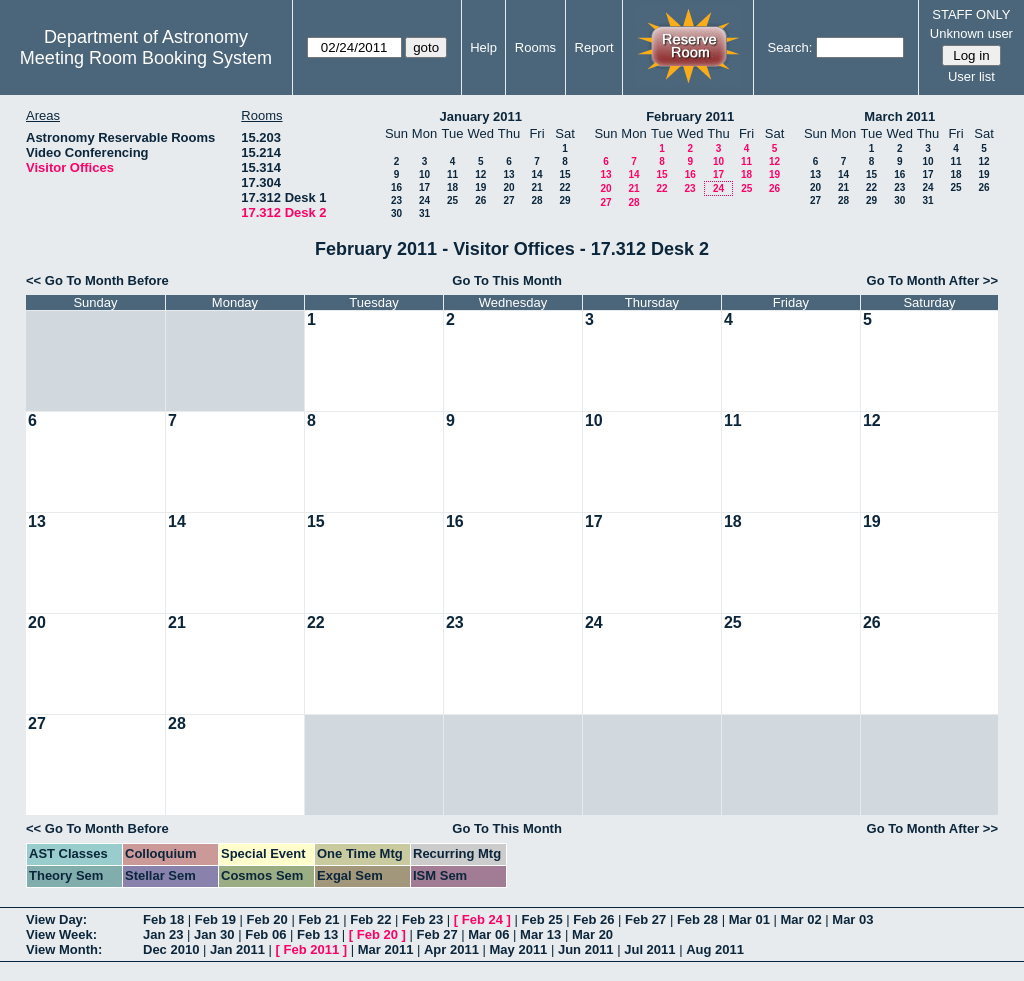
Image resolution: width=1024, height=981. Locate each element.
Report (594, 47)
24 (424, 200)
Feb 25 (541, 919)
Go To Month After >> (932, 280)
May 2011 (519, 949)
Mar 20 (592, 934)
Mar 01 (749, 919)
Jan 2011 (237, 949)
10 (424, 174)
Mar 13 (540, 934)
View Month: (64, 949)
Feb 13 (317, 934)
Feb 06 (265, 934)
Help (483, 47)
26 (480, 200)
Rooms (535, 47)
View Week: (61, 934)
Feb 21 (318, 919)
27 (508, 200)
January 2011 (481, 116)
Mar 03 (852, 919)
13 (508, 174)
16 (396, 187)
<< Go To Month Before (97, 280)
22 (564, 187)
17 (424, 187)
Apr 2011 (451, 949)
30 (396, 213)
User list (971, 76)
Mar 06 (488, 934)
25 (452, 200)
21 (536, 187)
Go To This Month (507, 280)
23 (396, 200)
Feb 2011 (312, 949)
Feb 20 (267, 919)
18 (452, 187)
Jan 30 (214, 934)
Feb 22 (370, 919)
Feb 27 (645, 919)
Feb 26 (593, 919)
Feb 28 (697, 919)
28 (536, 200)
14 (536, 174)
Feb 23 (422, 919)
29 (564, 200)
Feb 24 (482, 919)
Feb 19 (215, 919)
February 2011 (690, 116)
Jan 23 (163, 934)
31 (424, 213)
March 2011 (899, 116)
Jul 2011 (649, 949)
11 (452, 174)
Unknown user (971, 33)
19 (480, 187)
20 (508, 187)
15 (564, 174)
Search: (790, 47)
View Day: (56, 919)
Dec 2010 (171, 949)
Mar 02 (800, 919)
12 (480, 174)
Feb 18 (163, 919)
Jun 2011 (586, 949)
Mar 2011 (386, 949)
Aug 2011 (715, 949)
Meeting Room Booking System (146, 58)
